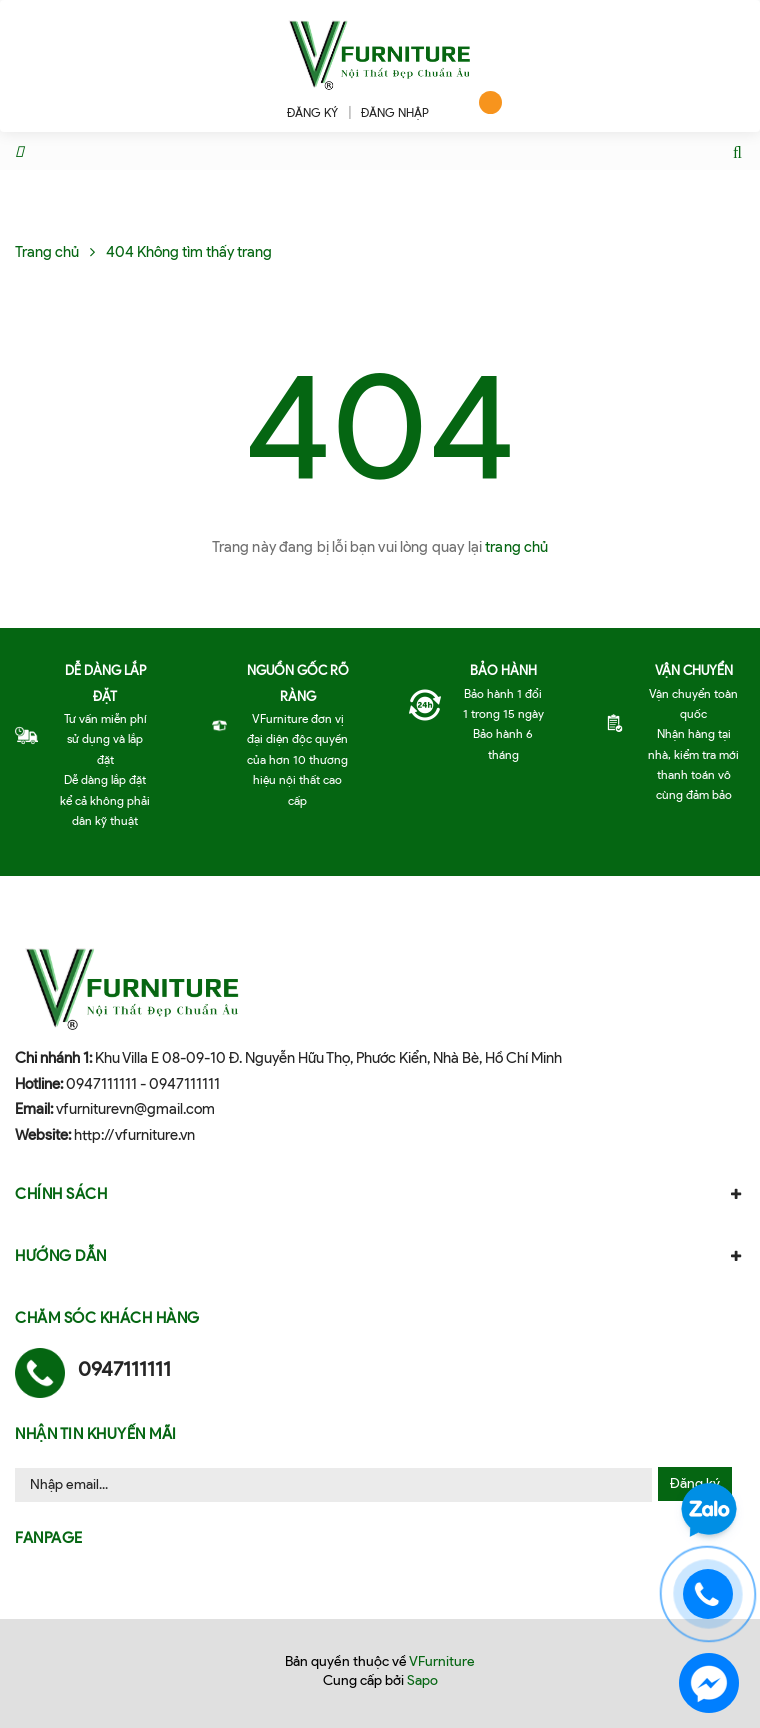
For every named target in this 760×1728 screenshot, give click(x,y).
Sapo (422, 1680)
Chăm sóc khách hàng (107, 1318)
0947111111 (101, 1084)
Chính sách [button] (380, 1194)
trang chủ (516, 547)
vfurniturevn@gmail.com (135, 1109)
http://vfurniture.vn (134, 1135)
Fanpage (49, 1538)
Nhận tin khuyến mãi (96, 1434)
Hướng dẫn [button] (380, 1256)
